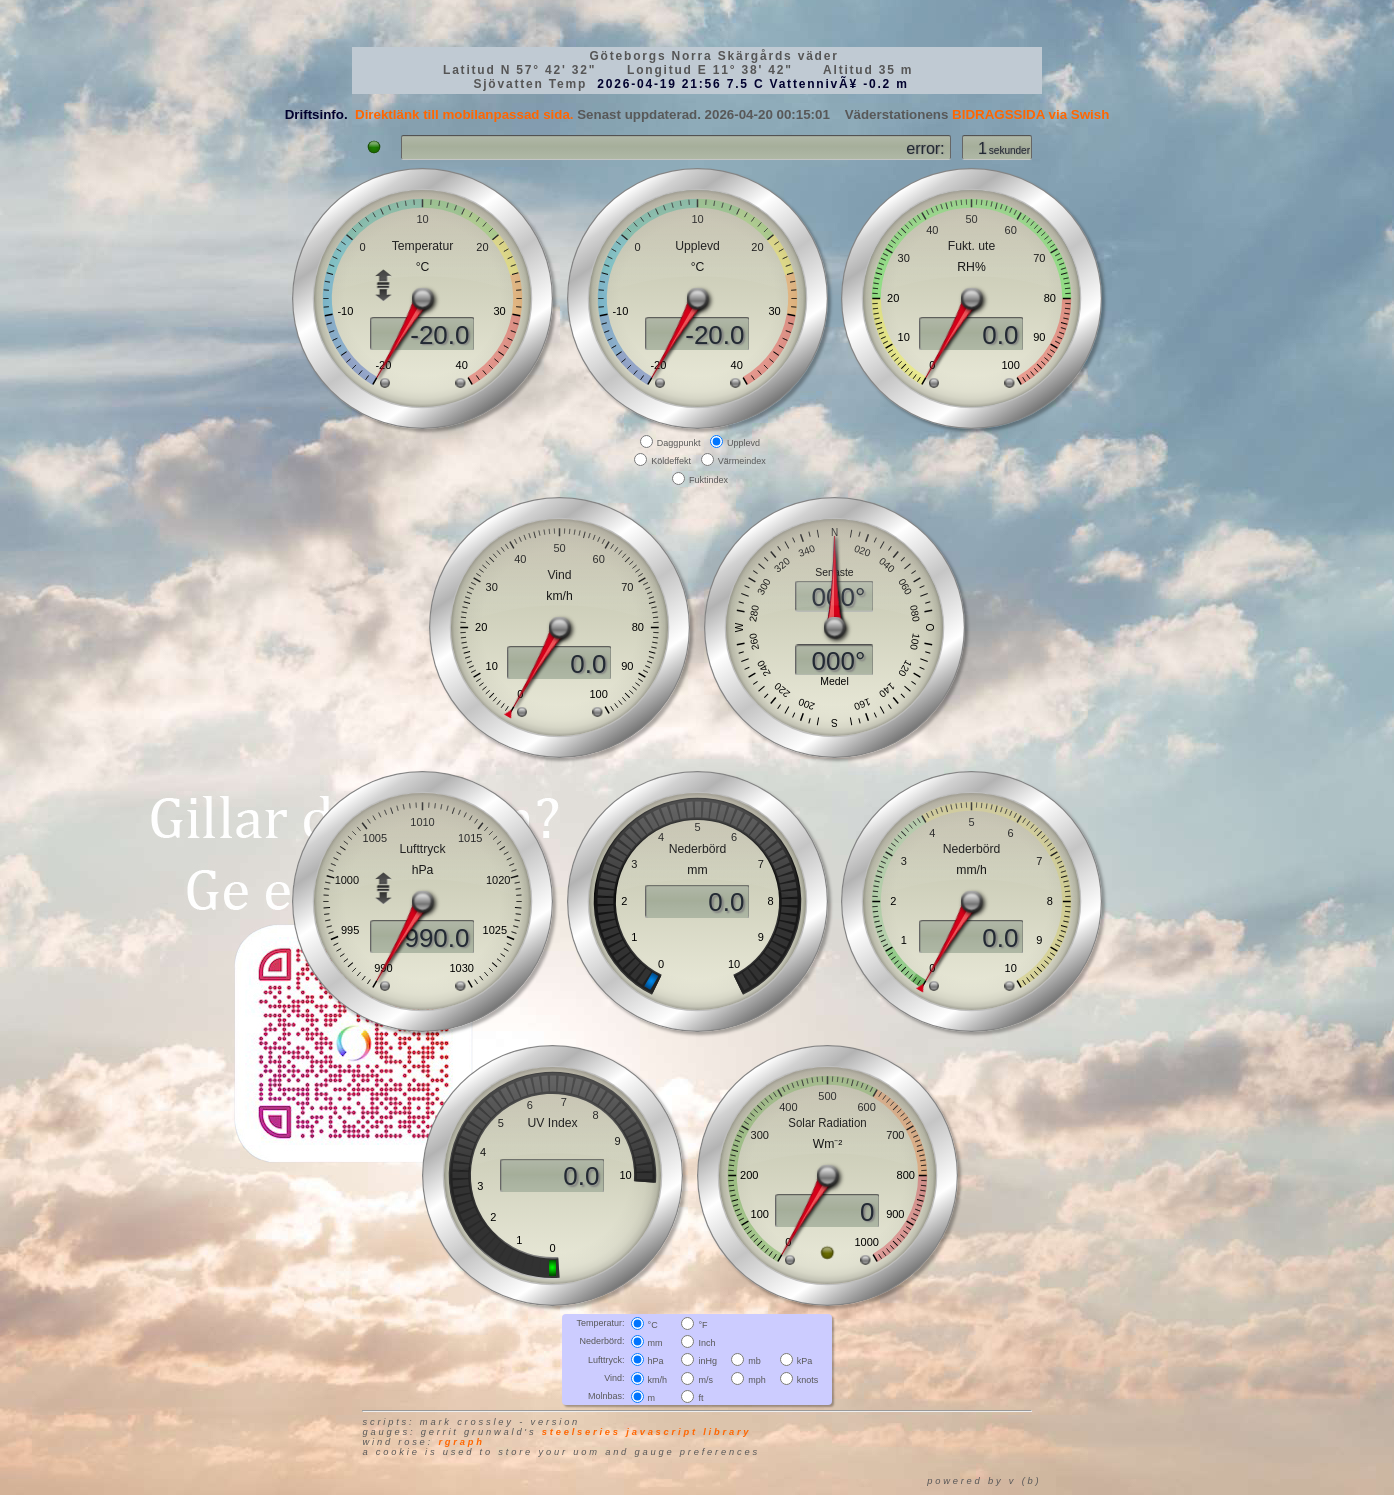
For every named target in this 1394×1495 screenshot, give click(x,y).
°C (653, 1325)
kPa (805, 1361)
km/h (658, 1379)
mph (757, 1379)
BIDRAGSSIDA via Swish (1030, 114)
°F (702, 1325)
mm (655, 1343)
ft (700, 1398)
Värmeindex (742, 461)
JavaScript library (688, 1432)
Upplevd (743, 443)
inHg (707, 1361)
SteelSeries (581, 1432)
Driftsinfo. (316, 114)
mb (754, 1361)
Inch (706, 1343)
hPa (656, 1361)
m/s (705, 1379)
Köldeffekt (671, 461)
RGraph (461, 1442)
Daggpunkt (679, 443)
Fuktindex (708, 479)
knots (808, 1379)
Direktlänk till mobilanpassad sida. (464, 114)
